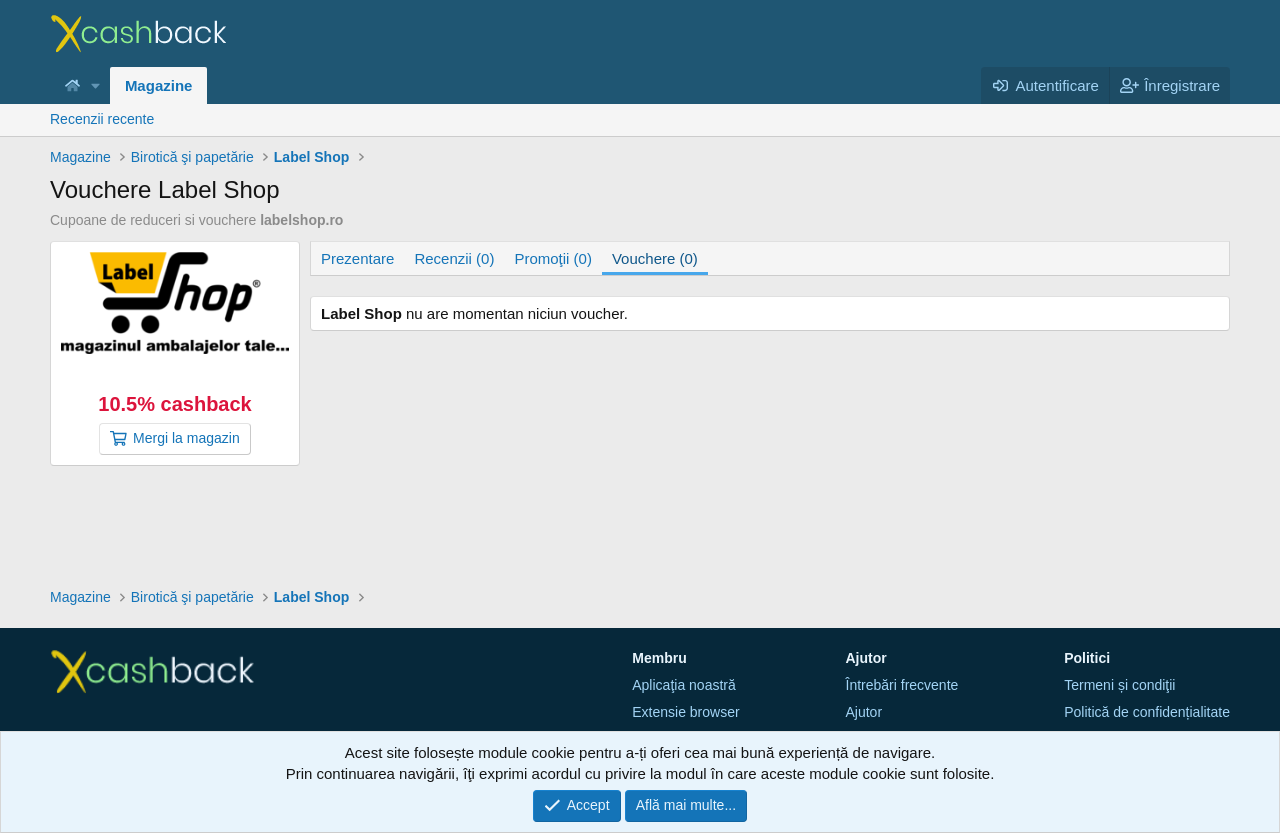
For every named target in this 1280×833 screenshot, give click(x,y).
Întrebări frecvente (902, 685)
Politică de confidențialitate (1147, 712)
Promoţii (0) (553, 258)
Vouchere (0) (655, 258)
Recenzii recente (102, 119)
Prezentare (357, 258)
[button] (96, 85)
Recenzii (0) (454, 258)
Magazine (159, 85)
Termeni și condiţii (1119, 685)
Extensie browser (685, 712)
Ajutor (864, 712)
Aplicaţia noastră (684, 685)
